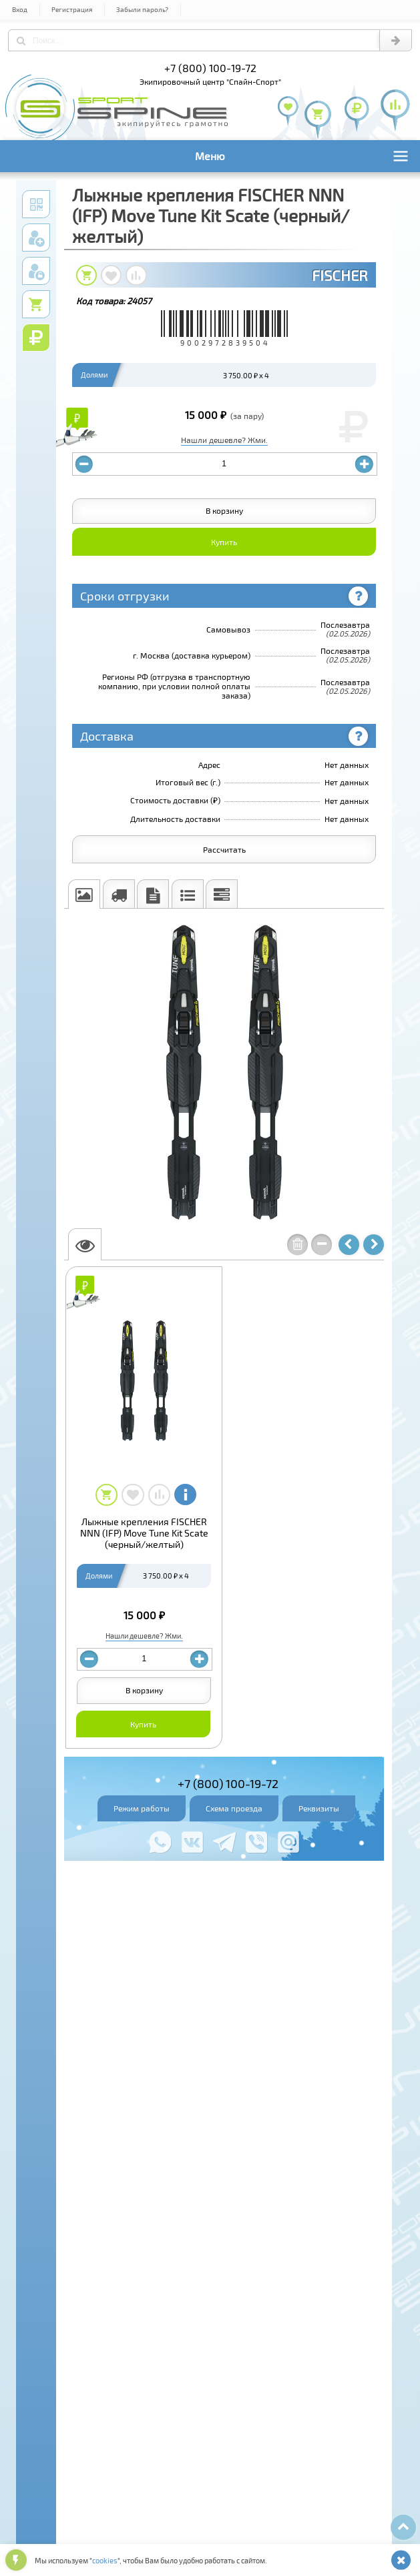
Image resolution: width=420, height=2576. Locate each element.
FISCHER (340, 275)
